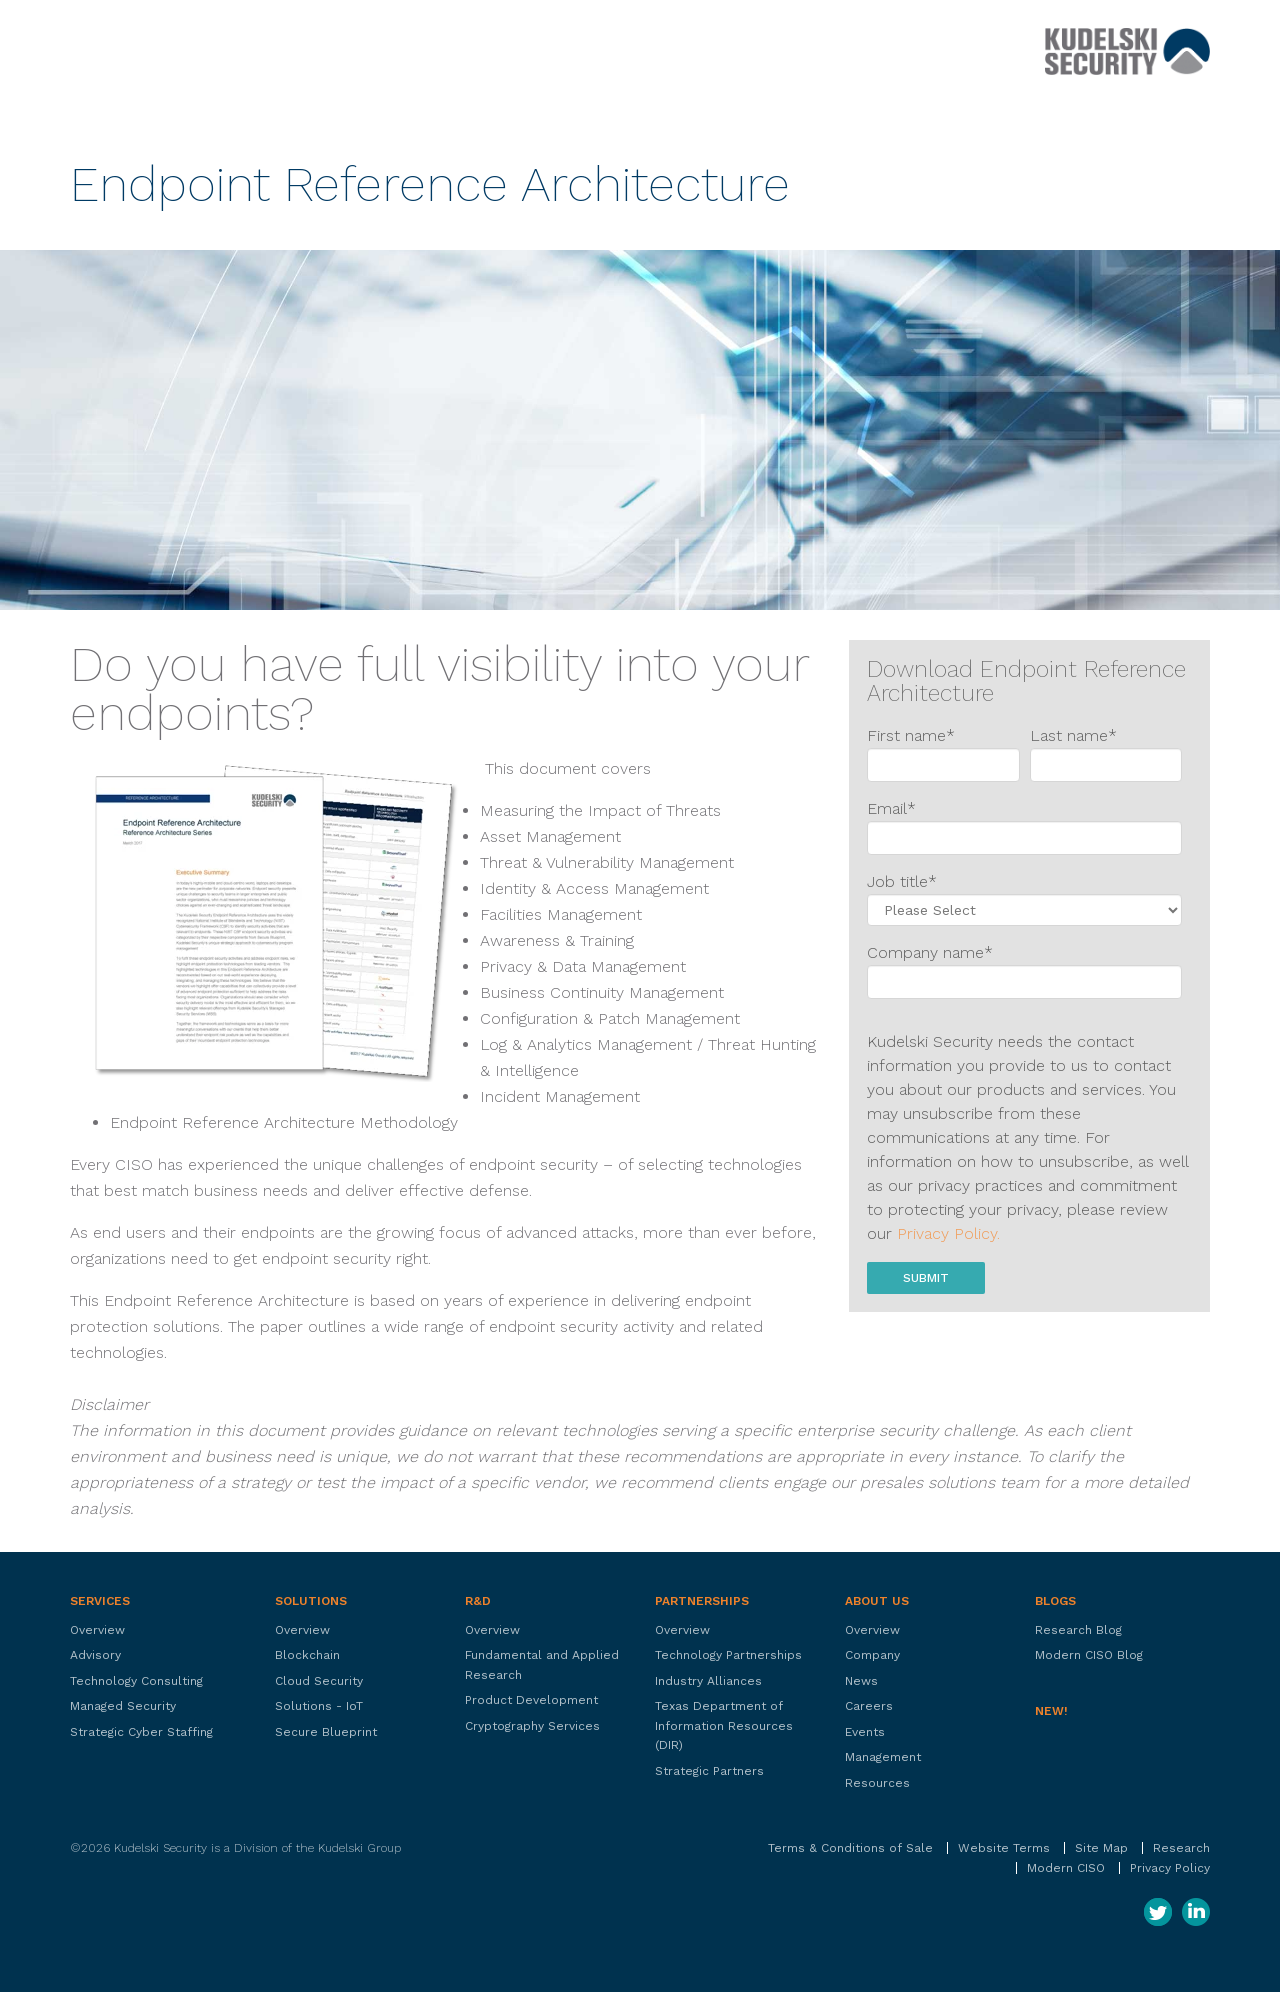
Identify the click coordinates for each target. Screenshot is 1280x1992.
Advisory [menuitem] (95, 1655)
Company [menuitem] (872, 1655)
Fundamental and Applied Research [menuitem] (542, 1665)
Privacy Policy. (948, 1233)
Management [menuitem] (883, 1757)
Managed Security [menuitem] (123, 1706)
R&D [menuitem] (478, 1601)
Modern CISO (1066, 1868)
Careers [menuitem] (869, 1706)
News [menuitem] (861, 1681)
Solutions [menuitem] (311, 1601)
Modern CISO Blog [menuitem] (1089, 1655)
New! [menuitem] (1051, 1711)
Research (1181, 1848)
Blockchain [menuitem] (307, 1655)
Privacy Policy (1170, 1868)
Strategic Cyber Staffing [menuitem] (141, 1732)
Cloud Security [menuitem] (319, 1681)
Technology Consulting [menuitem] (136, 1681)
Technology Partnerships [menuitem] (728, 1655)
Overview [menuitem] (97, 1630)
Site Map (1101, 1848)
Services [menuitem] (100, 1601)
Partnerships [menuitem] (702, 1601)
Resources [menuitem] (877, 1783)
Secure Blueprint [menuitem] (326, 1732)
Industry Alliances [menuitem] (708, 1681)
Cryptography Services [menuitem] (532, 1726)
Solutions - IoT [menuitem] (319, 1706)
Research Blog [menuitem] (1078, 1630)
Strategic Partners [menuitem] (709, 1771)
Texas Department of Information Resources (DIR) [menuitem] (724, 1725)
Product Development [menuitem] (531, 1700)
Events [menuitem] (865, 1732)
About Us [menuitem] (877, 1601)
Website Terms (1004, 1848)
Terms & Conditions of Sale (850, 1848)
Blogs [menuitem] (1055, 1601)
